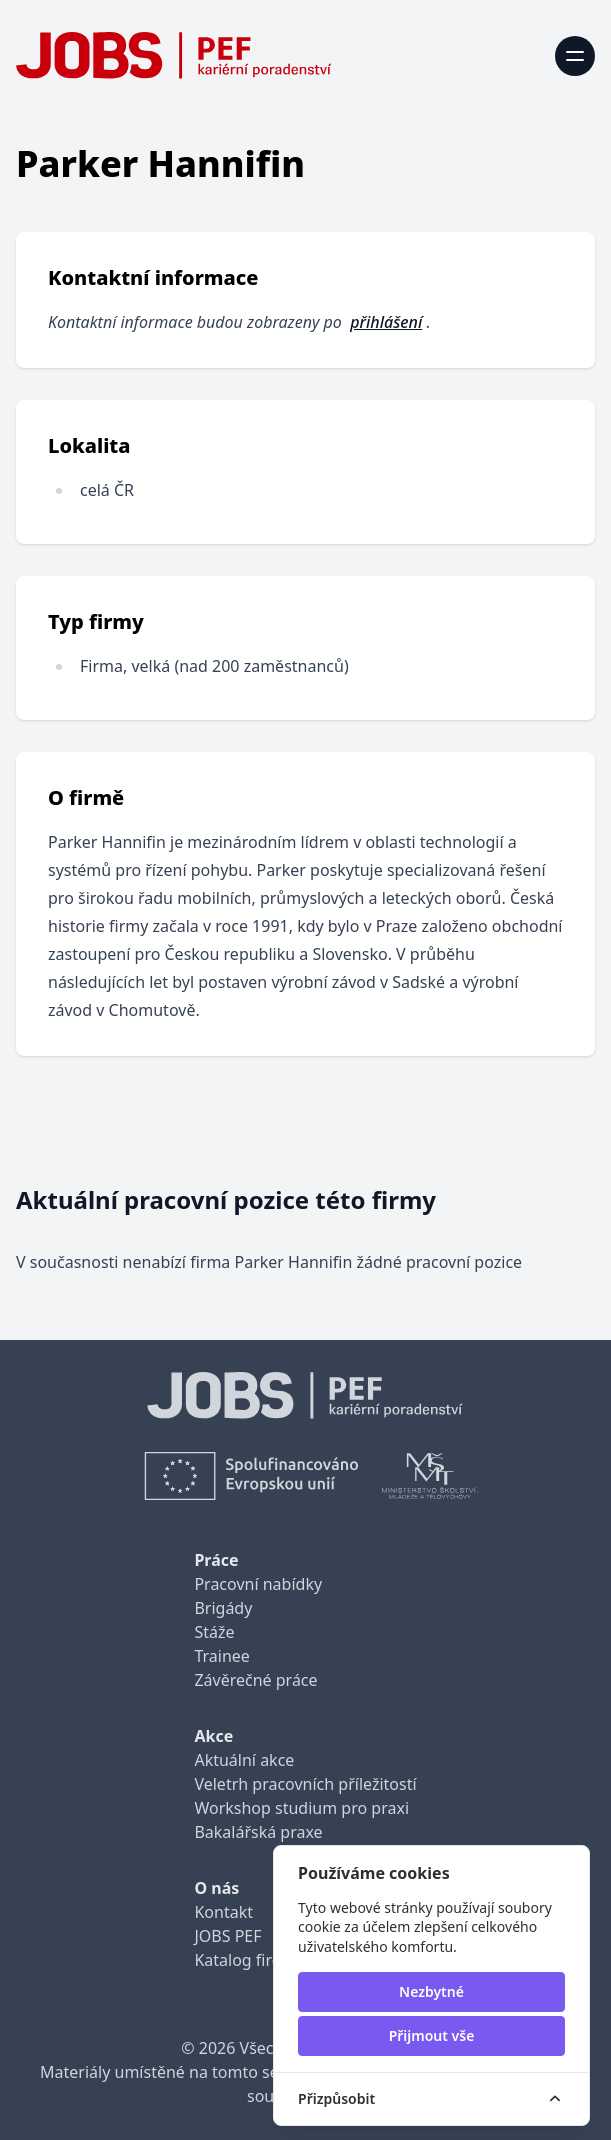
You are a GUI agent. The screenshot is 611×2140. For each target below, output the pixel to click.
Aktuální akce (244, 1760)
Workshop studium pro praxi (301, 1808)
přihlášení (386, 322)
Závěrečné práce (255, 1680)
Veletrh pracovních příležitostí (305, 1784)
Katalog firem (244, 1960)
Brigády (223, 1608)
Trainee (221, 1656)
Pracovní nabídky (258, 1584)
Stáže (214, 1632)
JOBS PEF (227, 1936)
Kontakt (223, 1912)
